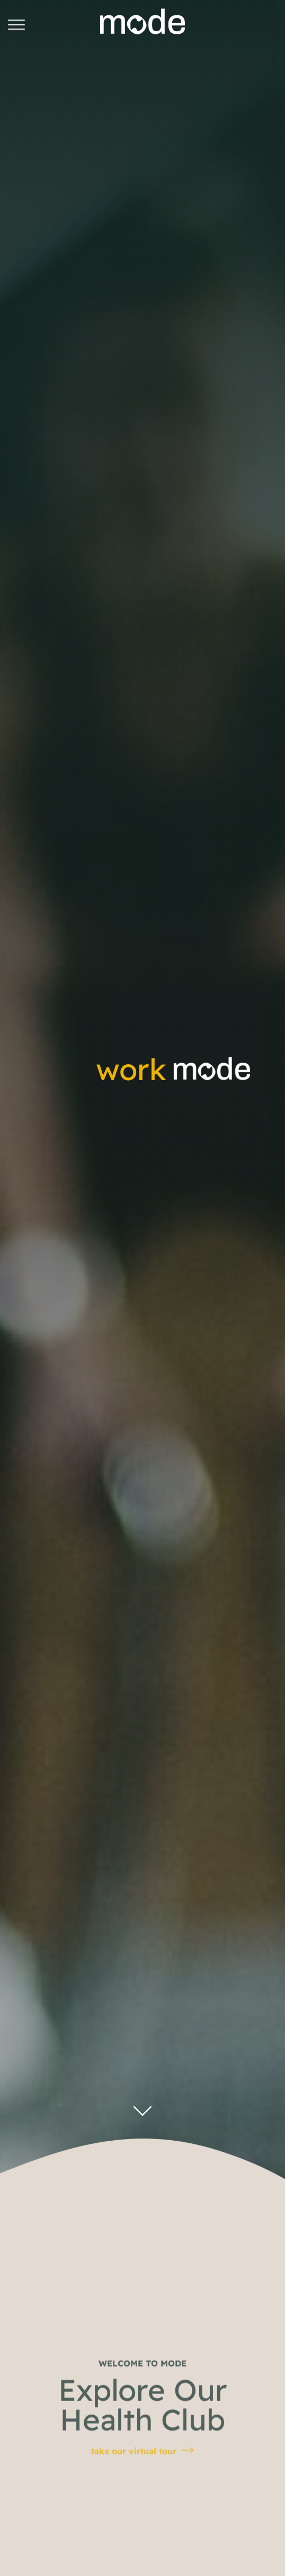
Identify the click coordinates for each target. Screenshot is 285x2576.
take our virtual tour (133, 2488)
